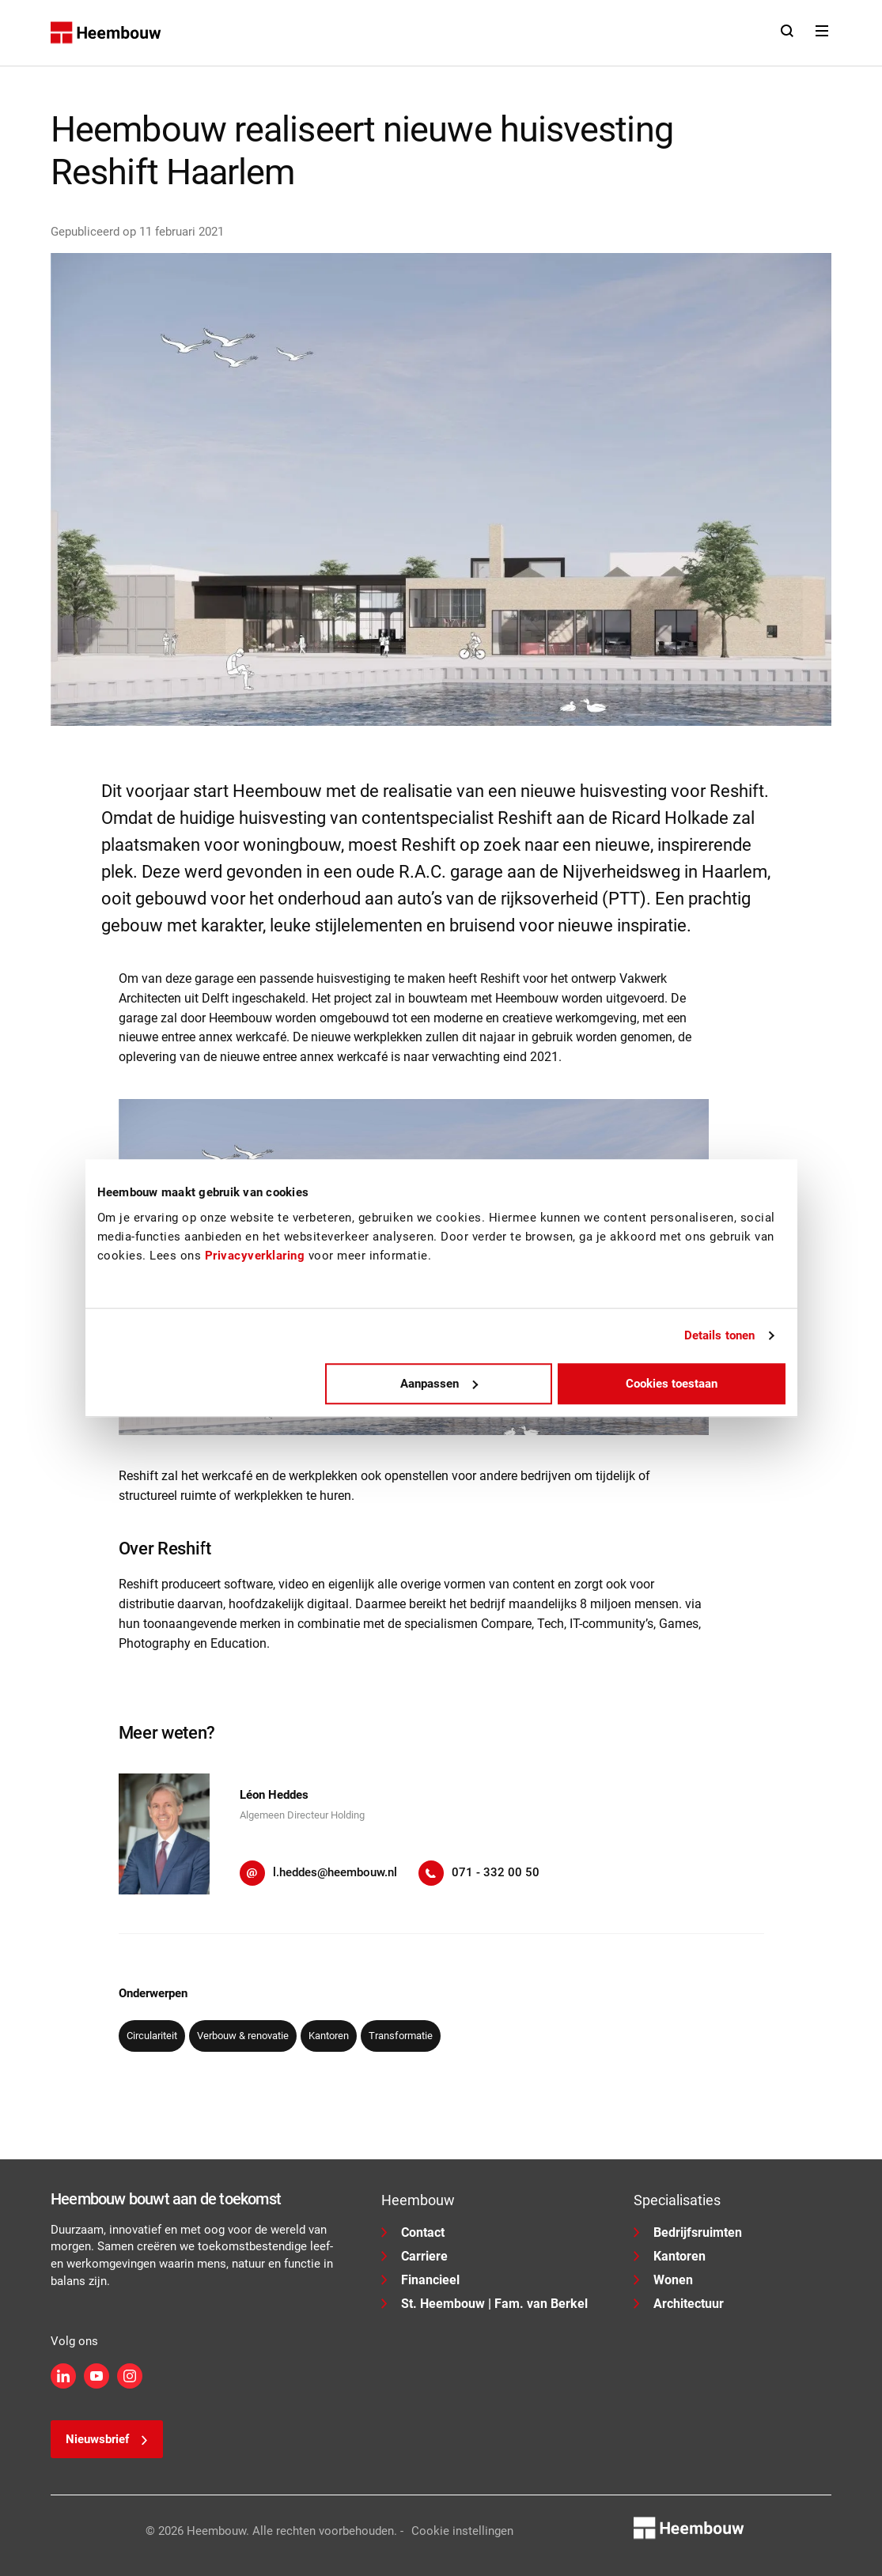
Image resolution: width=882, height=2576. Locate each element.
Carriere (414, 2256)
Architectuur (679, 2303)
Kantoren (670, 2256)
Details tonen (719, 1335)
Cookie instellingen (462, 2531)
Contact (413, 2232)
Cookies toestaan (671, 1384)
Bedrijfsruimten (688, 2232)
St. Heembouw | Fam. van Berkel (484, 2303)
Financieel (420, 2279)
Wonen (663, 2279)
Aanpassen (439, 1384)
